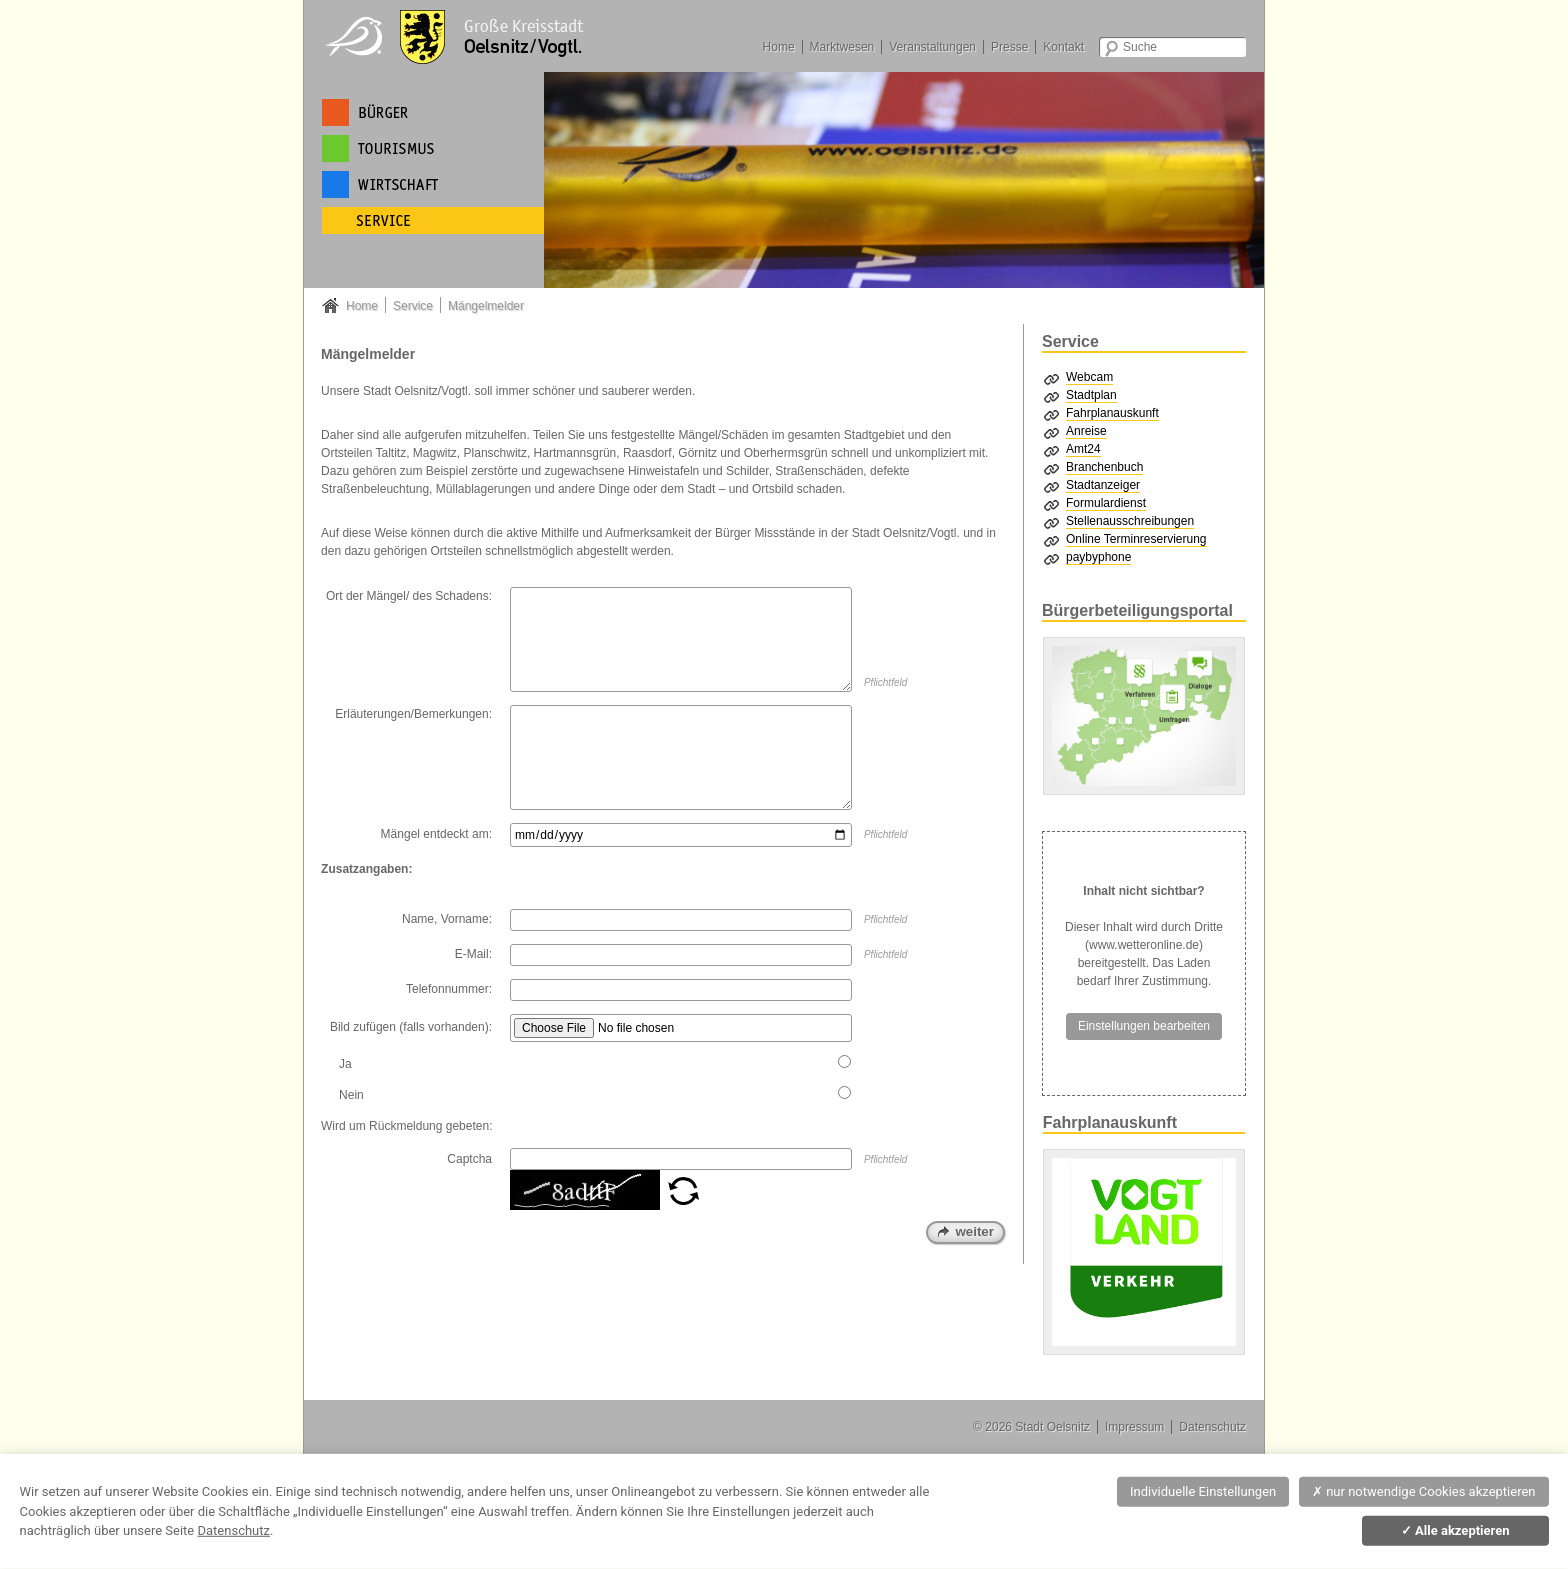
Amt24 (1083, 449)
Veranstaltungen (932, 47)
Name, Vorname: (447, 919)
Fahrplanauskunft (1112, 413)
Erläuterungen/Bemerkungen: (413, 714)
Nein (351, 1095)
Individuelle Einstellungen (1203, 1491)
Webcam (1089, 377)
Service (413, 306)
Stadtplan (1091, 395)
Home (779, 47)
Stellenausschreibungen (1130, 521)
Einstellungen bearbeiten (1144, 1026)
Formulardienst (1106, 503)
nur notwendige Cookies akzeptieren (1424, 1491)
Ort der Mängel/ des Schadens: (409, 596)
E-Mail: (473, 954)
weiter (974, 1231)
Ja (345, 1064)
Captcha (469, 1159)
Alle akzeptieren (1455, 1530)
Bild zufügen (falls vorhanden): (411, 1027)
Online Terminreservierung (1136, 539)
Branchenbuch (1104, 467)
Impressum (1134, 1427)
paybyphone (1098, 557)
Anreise (1086, 431)
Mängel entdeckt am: (436, 834)
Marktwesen (842, 47)
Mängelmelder (486, 306)
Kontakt (1063, 47)
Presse (1009, 47)
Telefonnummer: (449, 989)
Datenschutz (1212, 1427)
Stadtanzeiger (1103, 485)
